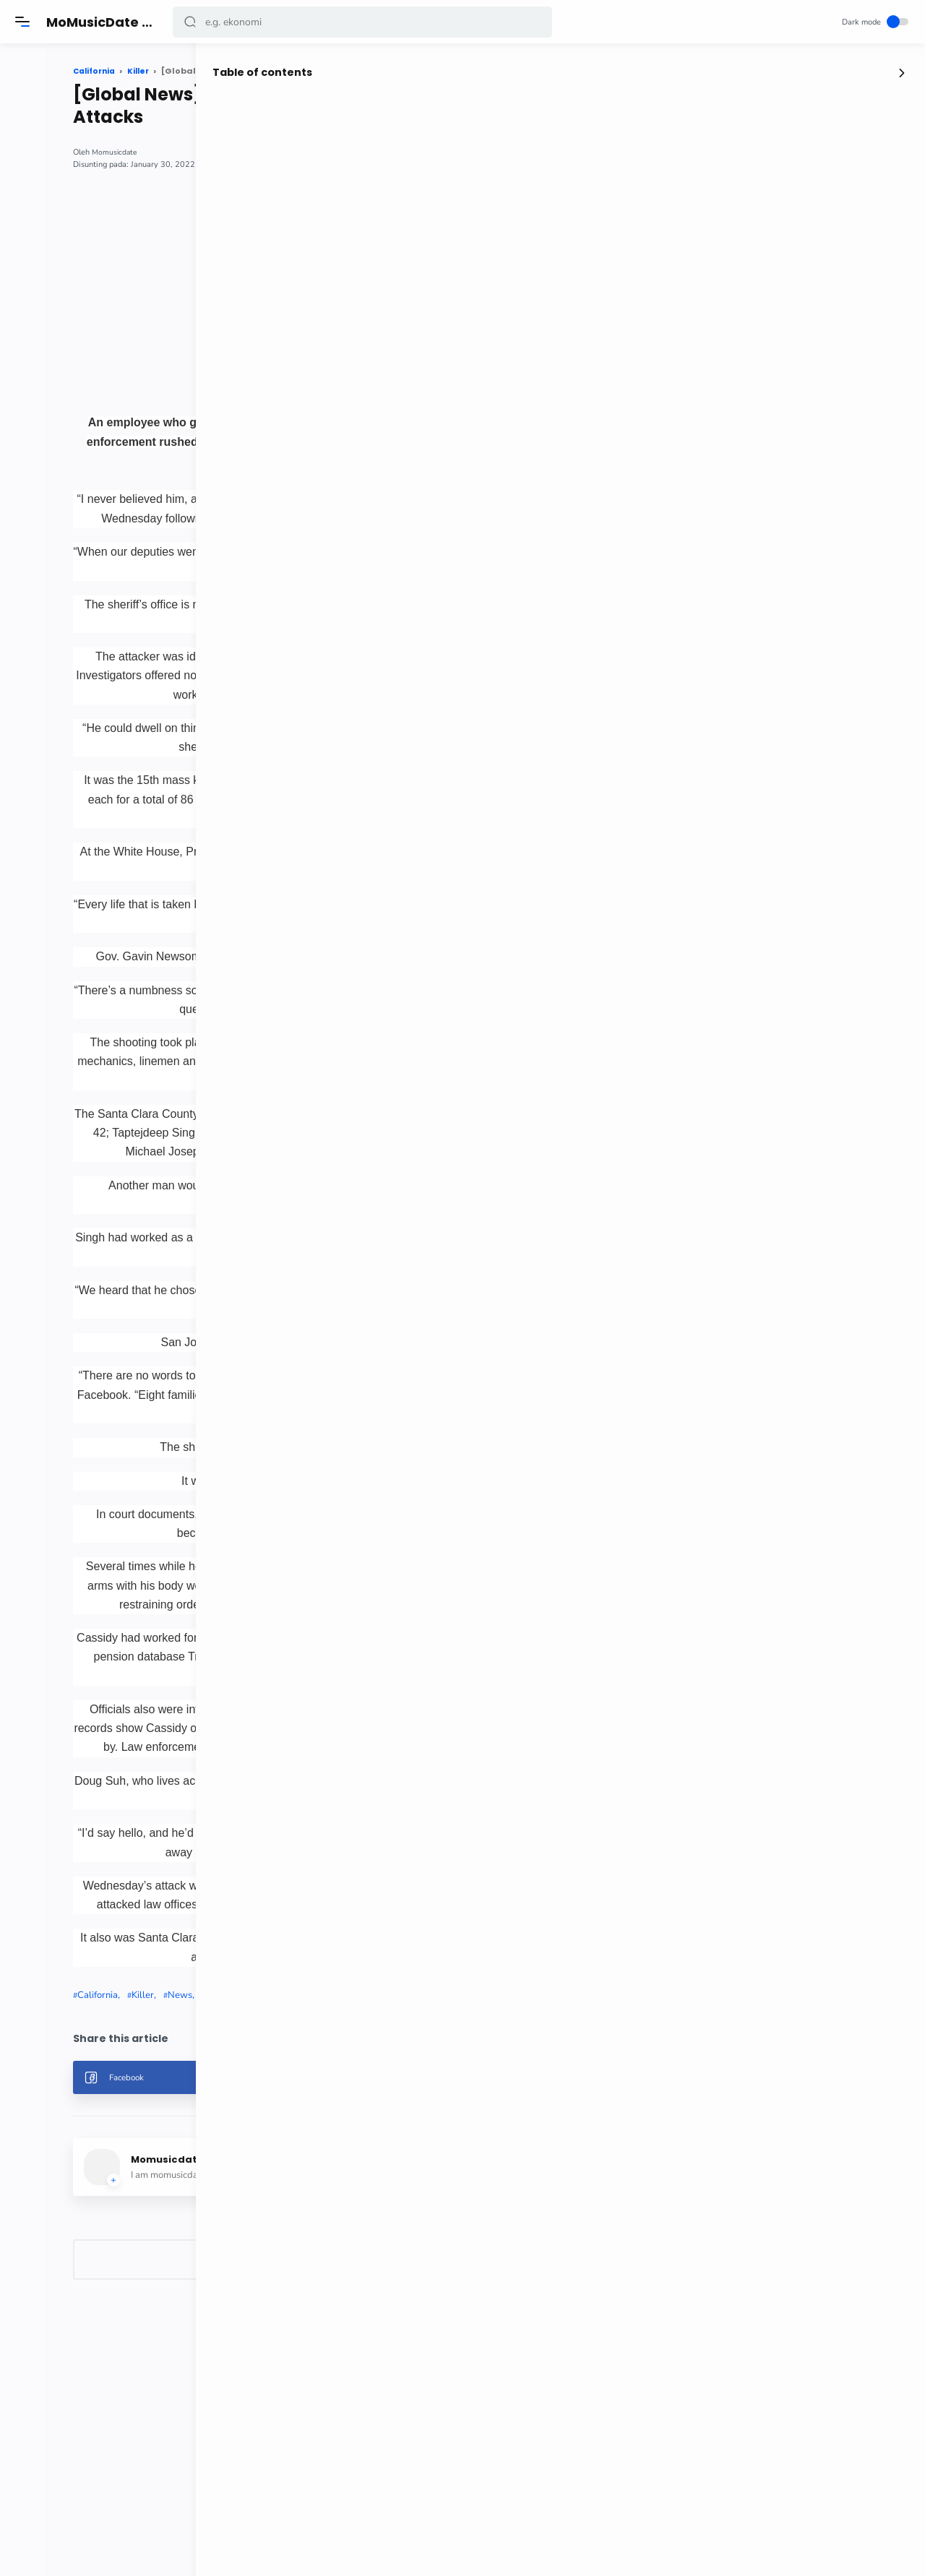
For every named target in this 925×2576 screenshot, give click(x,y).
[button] (192, 22)
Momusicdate (230, 152)
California (212, 2185)
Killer (257, 2185)
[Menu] (25, 21)
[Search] (365, 22)
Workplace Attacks (361, 2185)
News (295, 2185)
